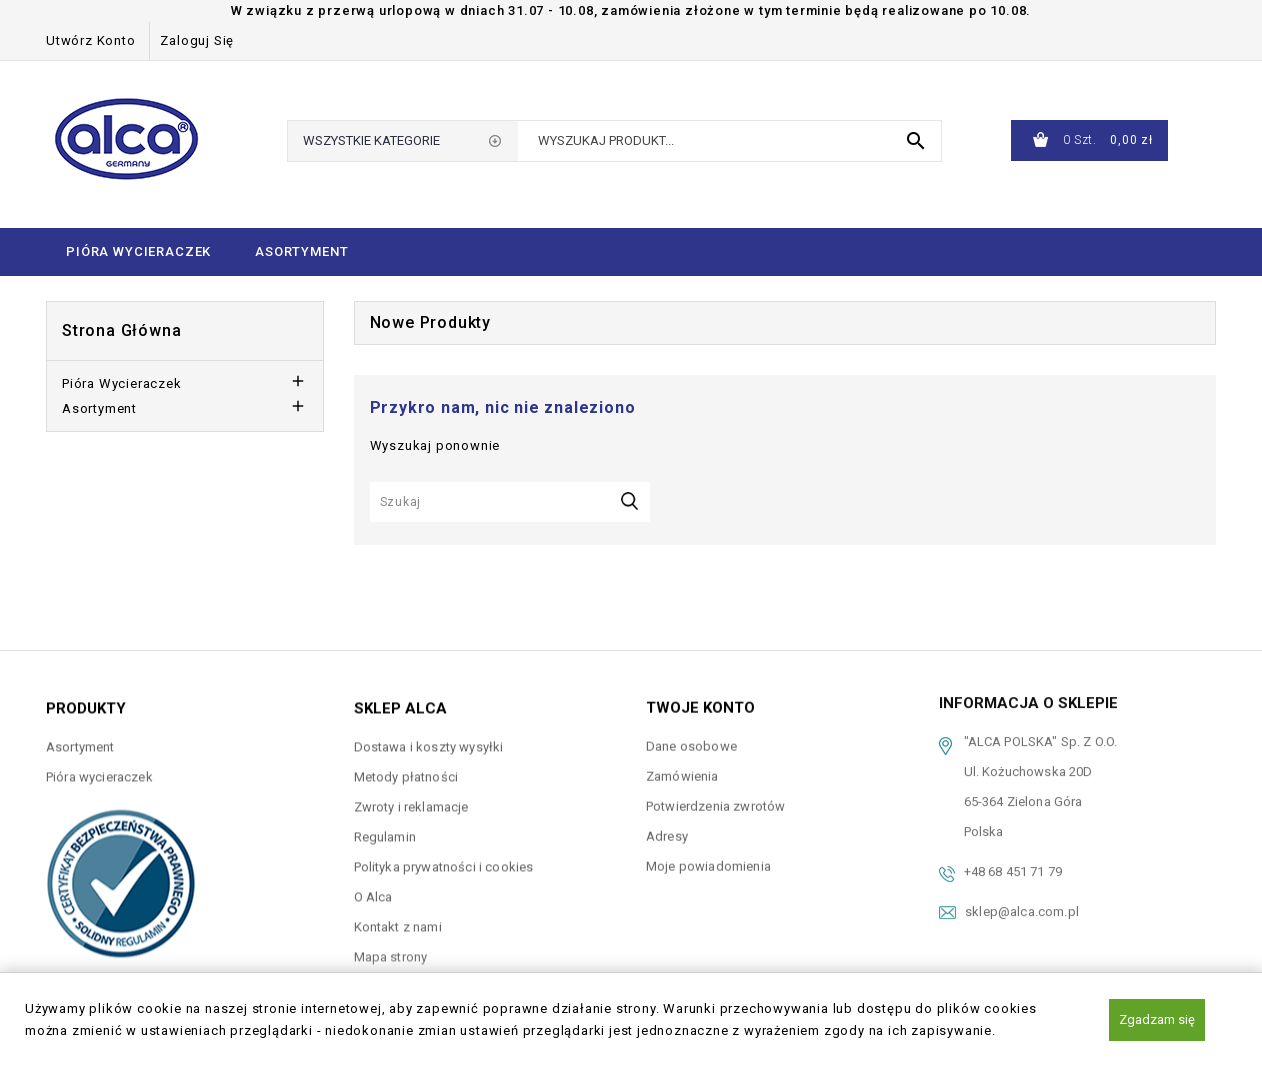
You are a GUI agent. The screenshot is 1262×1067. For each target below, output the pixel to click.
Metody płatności (406, 771)
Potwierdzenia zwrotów (715, 798)
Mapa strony (391, 951)
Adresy (667, 828)
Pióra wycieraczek (138, 251)
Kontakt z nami (398, 921)
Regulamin (385, 831)
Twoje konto (700, 701)
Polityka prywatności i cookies (444, 861)
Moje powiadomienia (708, 858)
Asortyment (301, 251)
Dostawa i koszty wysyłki (429, 741)
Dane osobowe (691, 738)
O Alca (373, 891)
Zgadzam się (1157, 1019)
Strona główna (121, 330)
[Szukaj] (510, 502)
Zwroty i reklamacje (411, 801)
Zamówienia (682, 768)
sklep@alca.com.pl (1022, 897)
